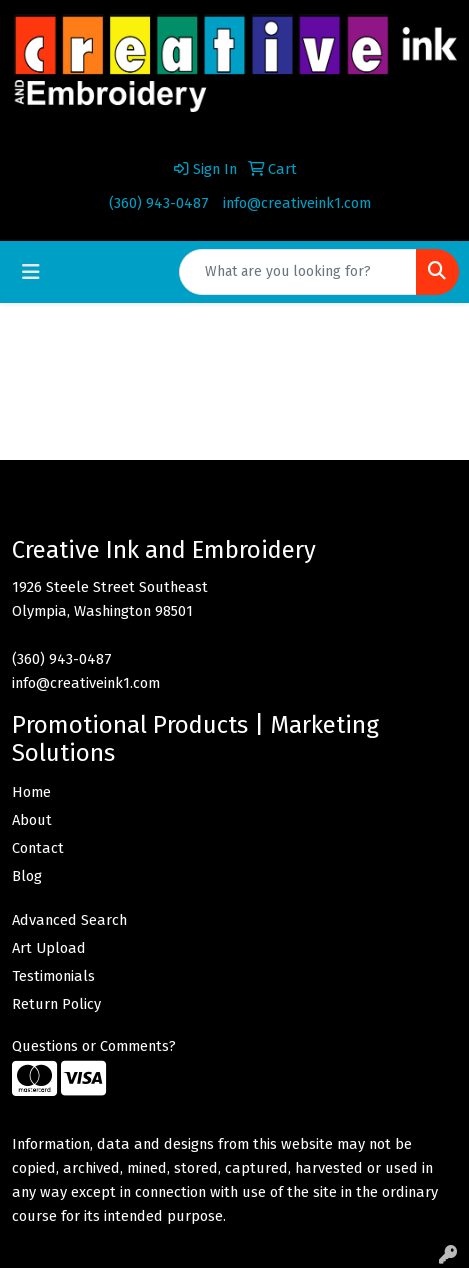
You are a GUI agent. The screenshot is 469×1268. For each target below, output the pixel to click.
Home (31, 792)
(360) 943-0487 (159, 203)
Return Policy (56, 1004)
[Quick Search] (298, 272)
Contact (38, 848)
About (32, 820)
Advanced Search (69, 920)
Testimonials (53, 976)
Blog (27, 876)
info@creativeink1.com (297, 203)
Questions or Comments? (94, 1046)
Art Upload (49, 948)
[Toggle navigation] (31, 272)
